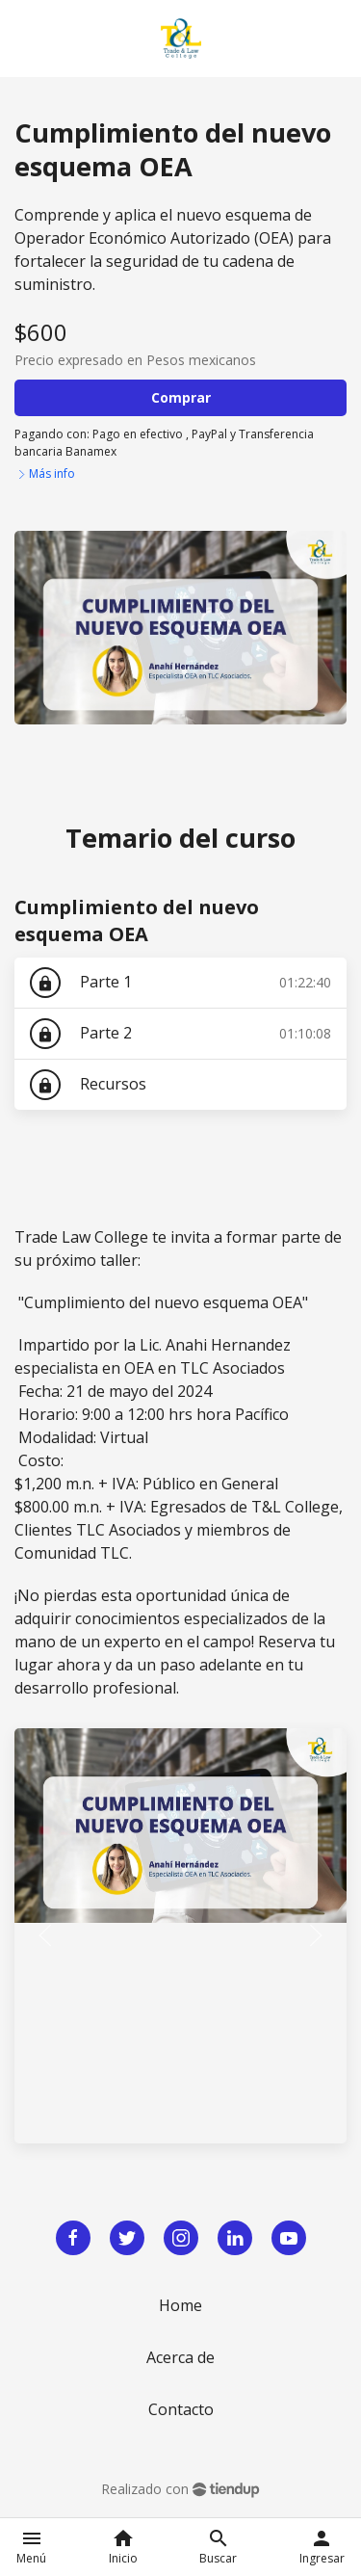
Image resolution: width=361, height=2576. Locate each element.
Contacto (181, 2409)
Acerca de (180, 2357)
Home (180, 2305)
